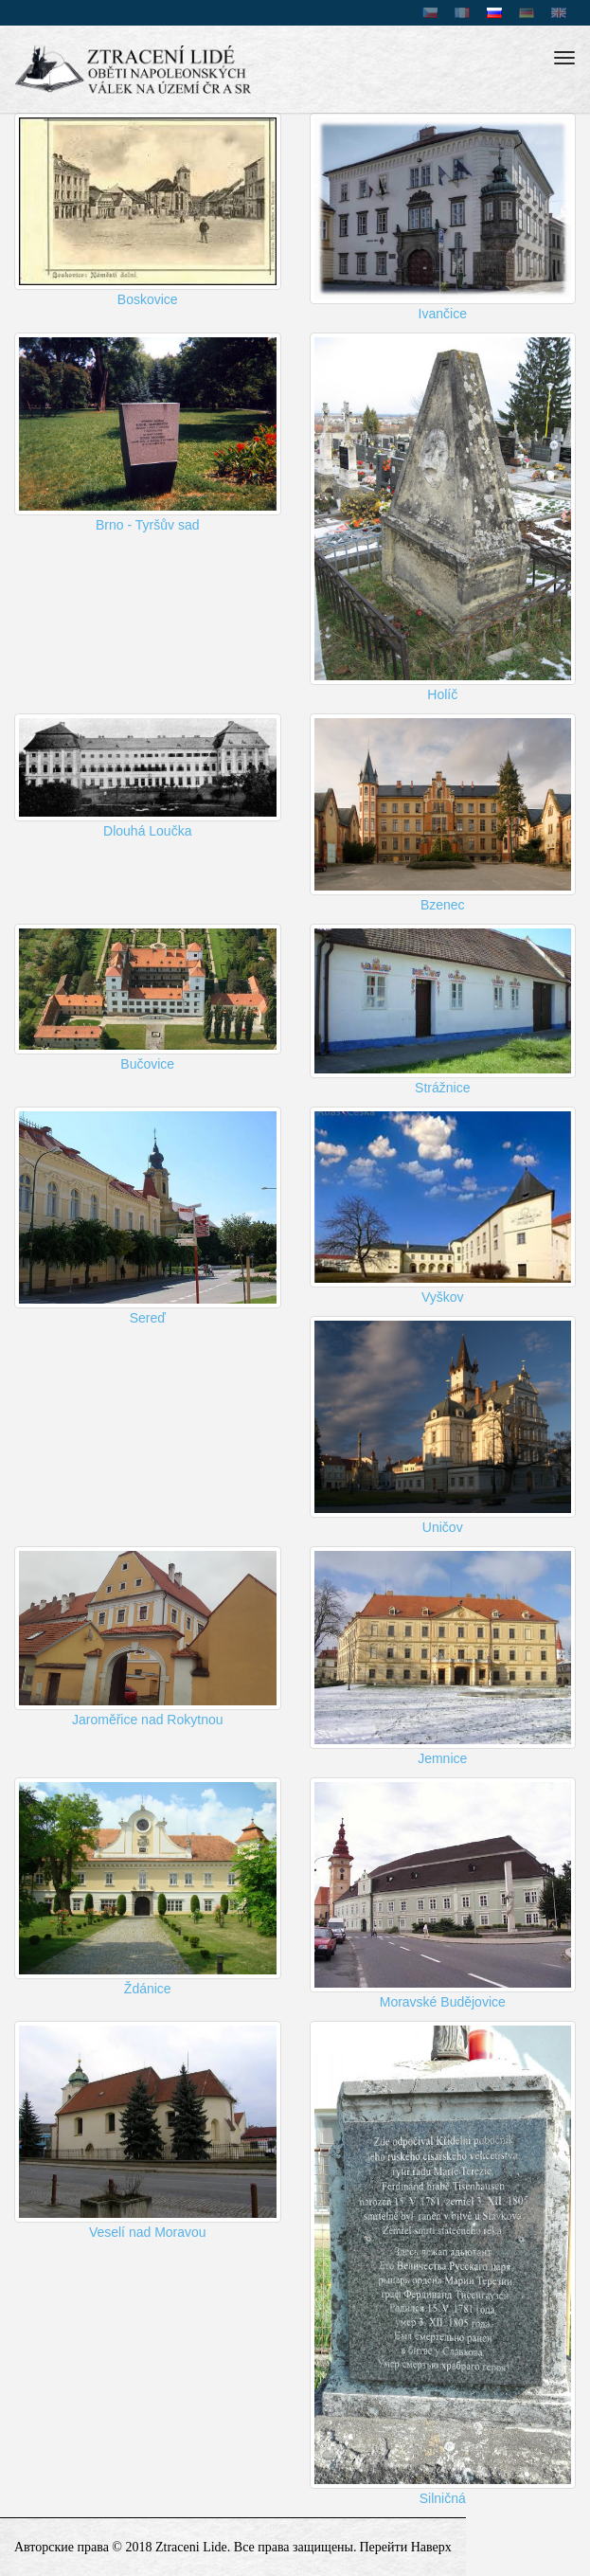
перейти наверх (406, 2547)
